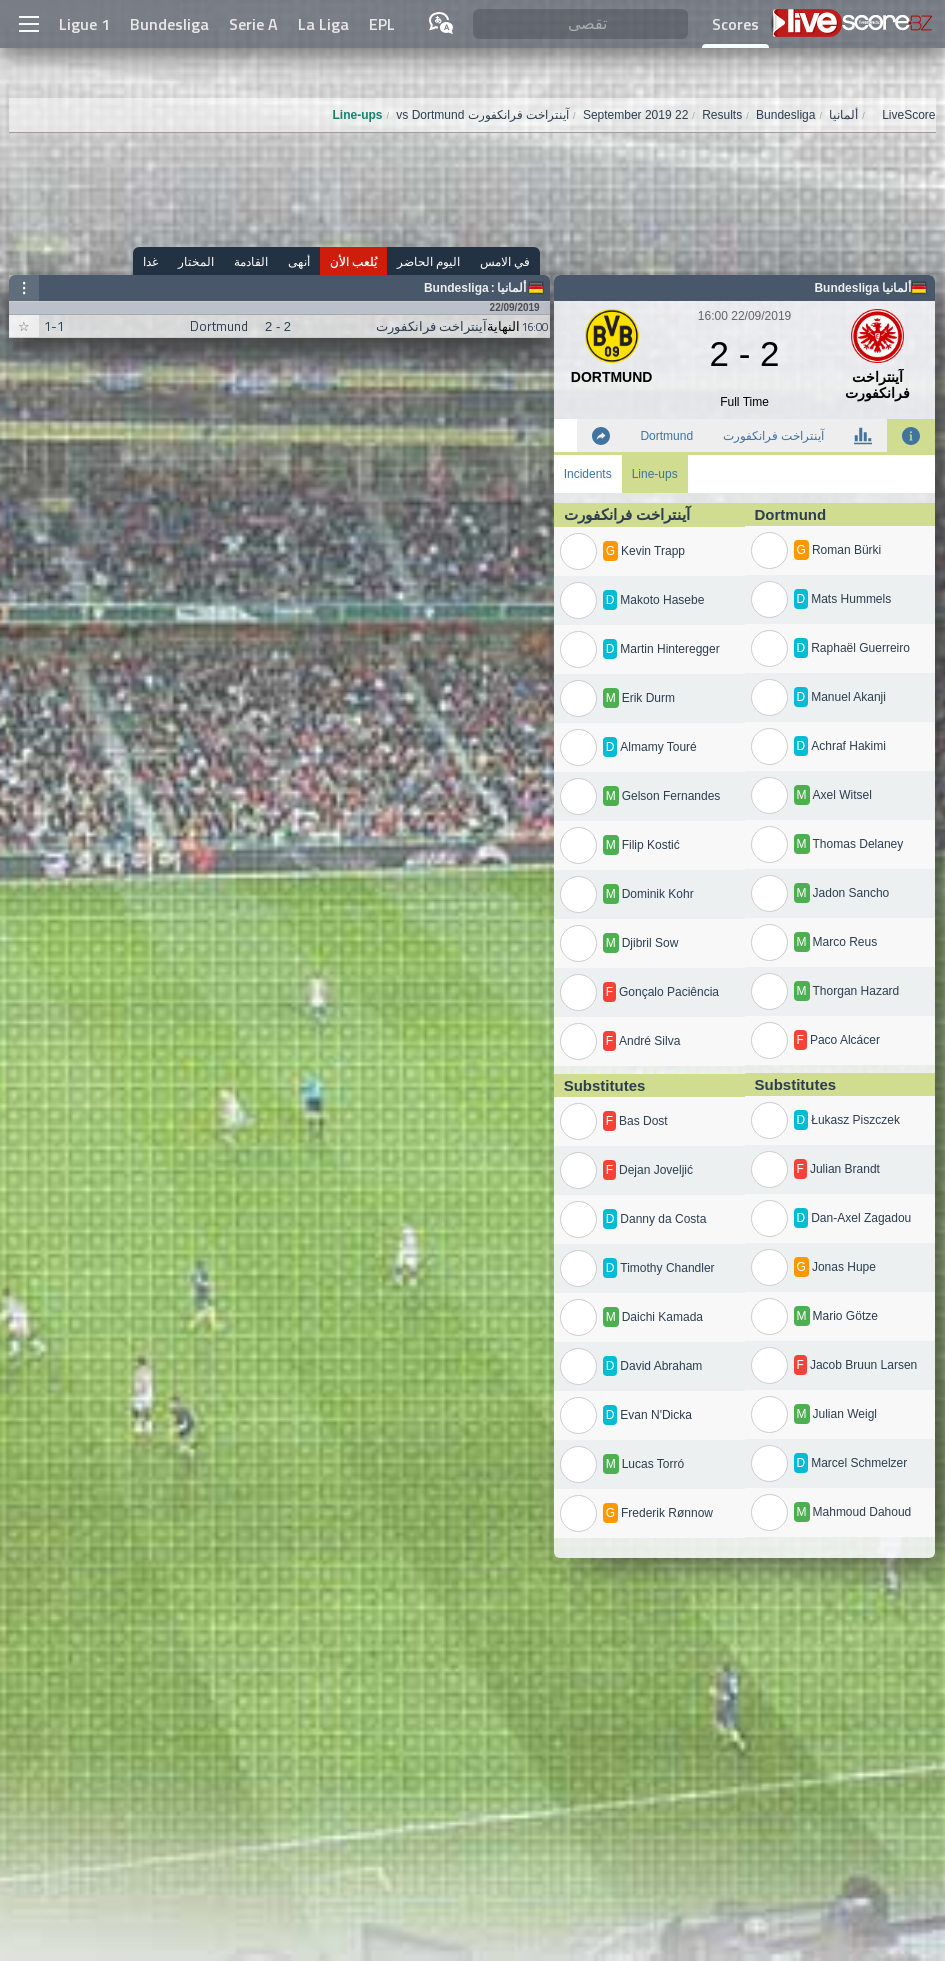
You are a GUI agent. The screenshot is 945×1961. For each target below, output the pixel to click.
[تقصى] (580, 24)
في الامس (505, 261)
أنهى (299, 261)
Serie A (253, 24)
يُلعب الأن (353, 261)
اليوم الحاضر (428, 261)
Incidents (588, 474)
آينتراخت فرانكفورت (773, 436)
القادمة (251, 261)
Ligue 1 (84, 24)
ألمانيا (511, 288)
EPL (382, 24)
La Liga (323, 24)
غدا (150, 261)
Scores (735, 24)
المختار (196, 261)
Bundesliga (169, 24)
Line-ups (655, 474)
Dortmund (666, 436)
